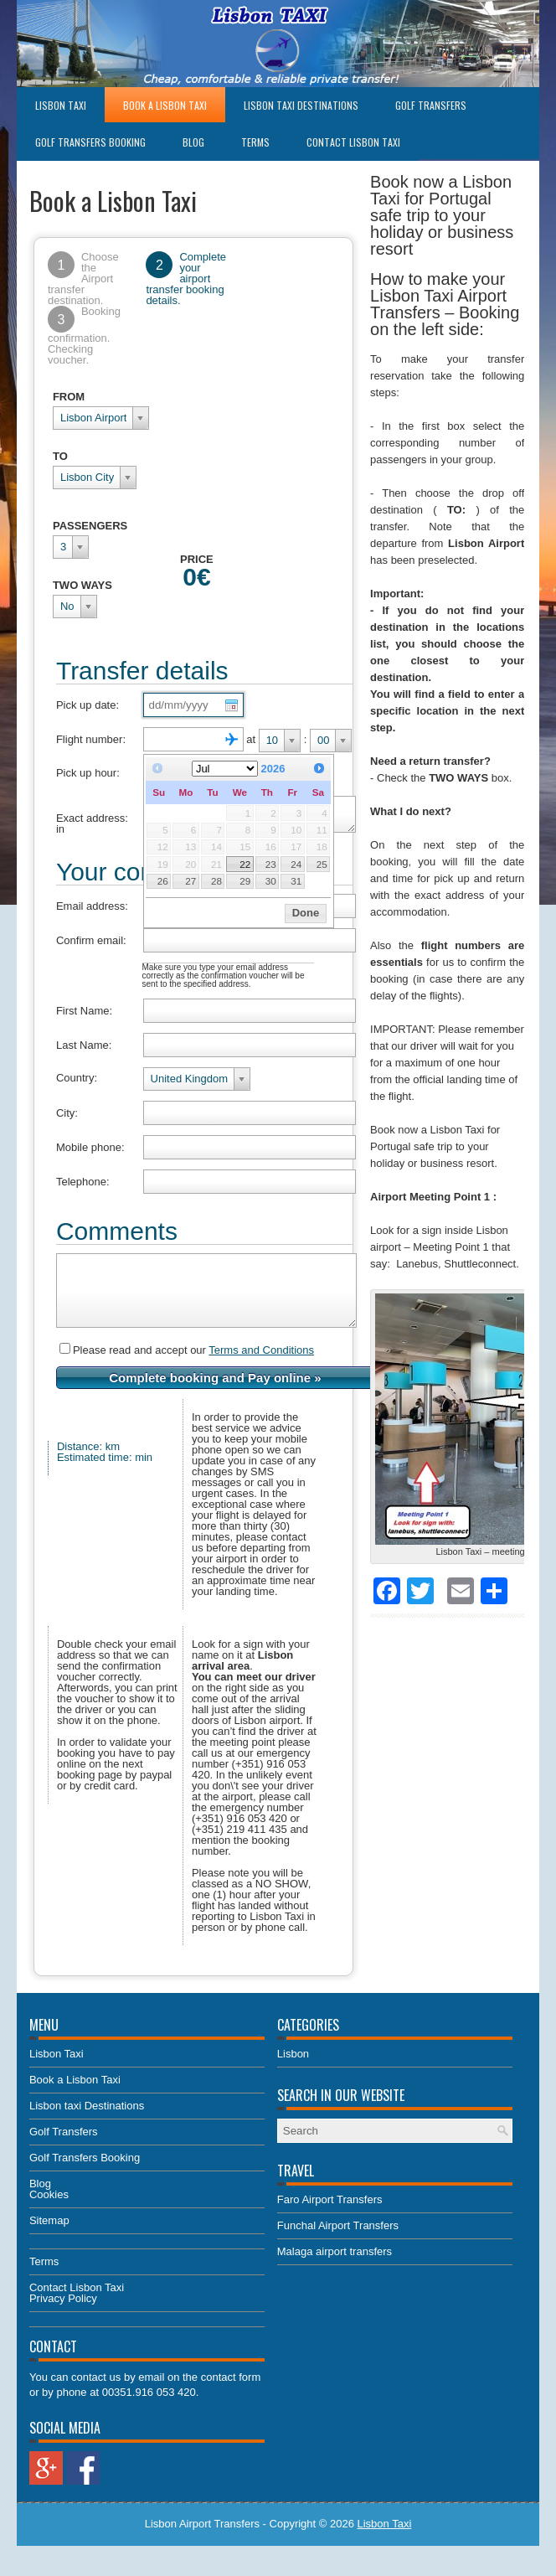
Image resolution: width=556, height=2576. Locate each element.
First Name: (84, 1015)
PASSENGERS (90, 525)
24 (296, 864)
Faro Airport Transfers (330, 2217)
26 (162, 880)
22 (244, 864)
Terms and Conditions (261, 1367)
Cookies (49, 2212)
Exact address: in (92, 828)
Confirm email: (91, 945)
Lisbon (293, 2071)
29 (244, 880)
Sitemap (49, 2238)
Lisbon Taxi (60, 105)
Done (306, 912)
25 (322, 864)
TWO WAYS (82, 585)
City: (67, 1117)
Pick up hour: (88, 772)
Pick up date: (87, 704)
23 (270, 864)
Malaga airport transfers (334, 2269)
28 (216, 880)
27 (190, 880)
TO (60, 456)
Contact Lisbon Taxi (353, 142)
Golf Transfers (430, 105)
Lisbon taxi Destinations (301, 105)
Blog (193, 142)
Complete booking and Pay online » (215, 1395)
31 (296, 880)
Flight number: (91, 739)
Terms (255, 142)
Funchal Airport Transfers (338, 2243)
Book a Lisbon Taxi (165, 105)
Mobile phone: (90, 1152)
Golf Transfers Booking (90, 142)
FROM (69, 396)
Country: (76, 1082)
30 (270, 880)
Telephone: (83, 1186)
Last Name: (83, 1050)
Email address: (92, 911)
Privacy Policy (63, 2316)
